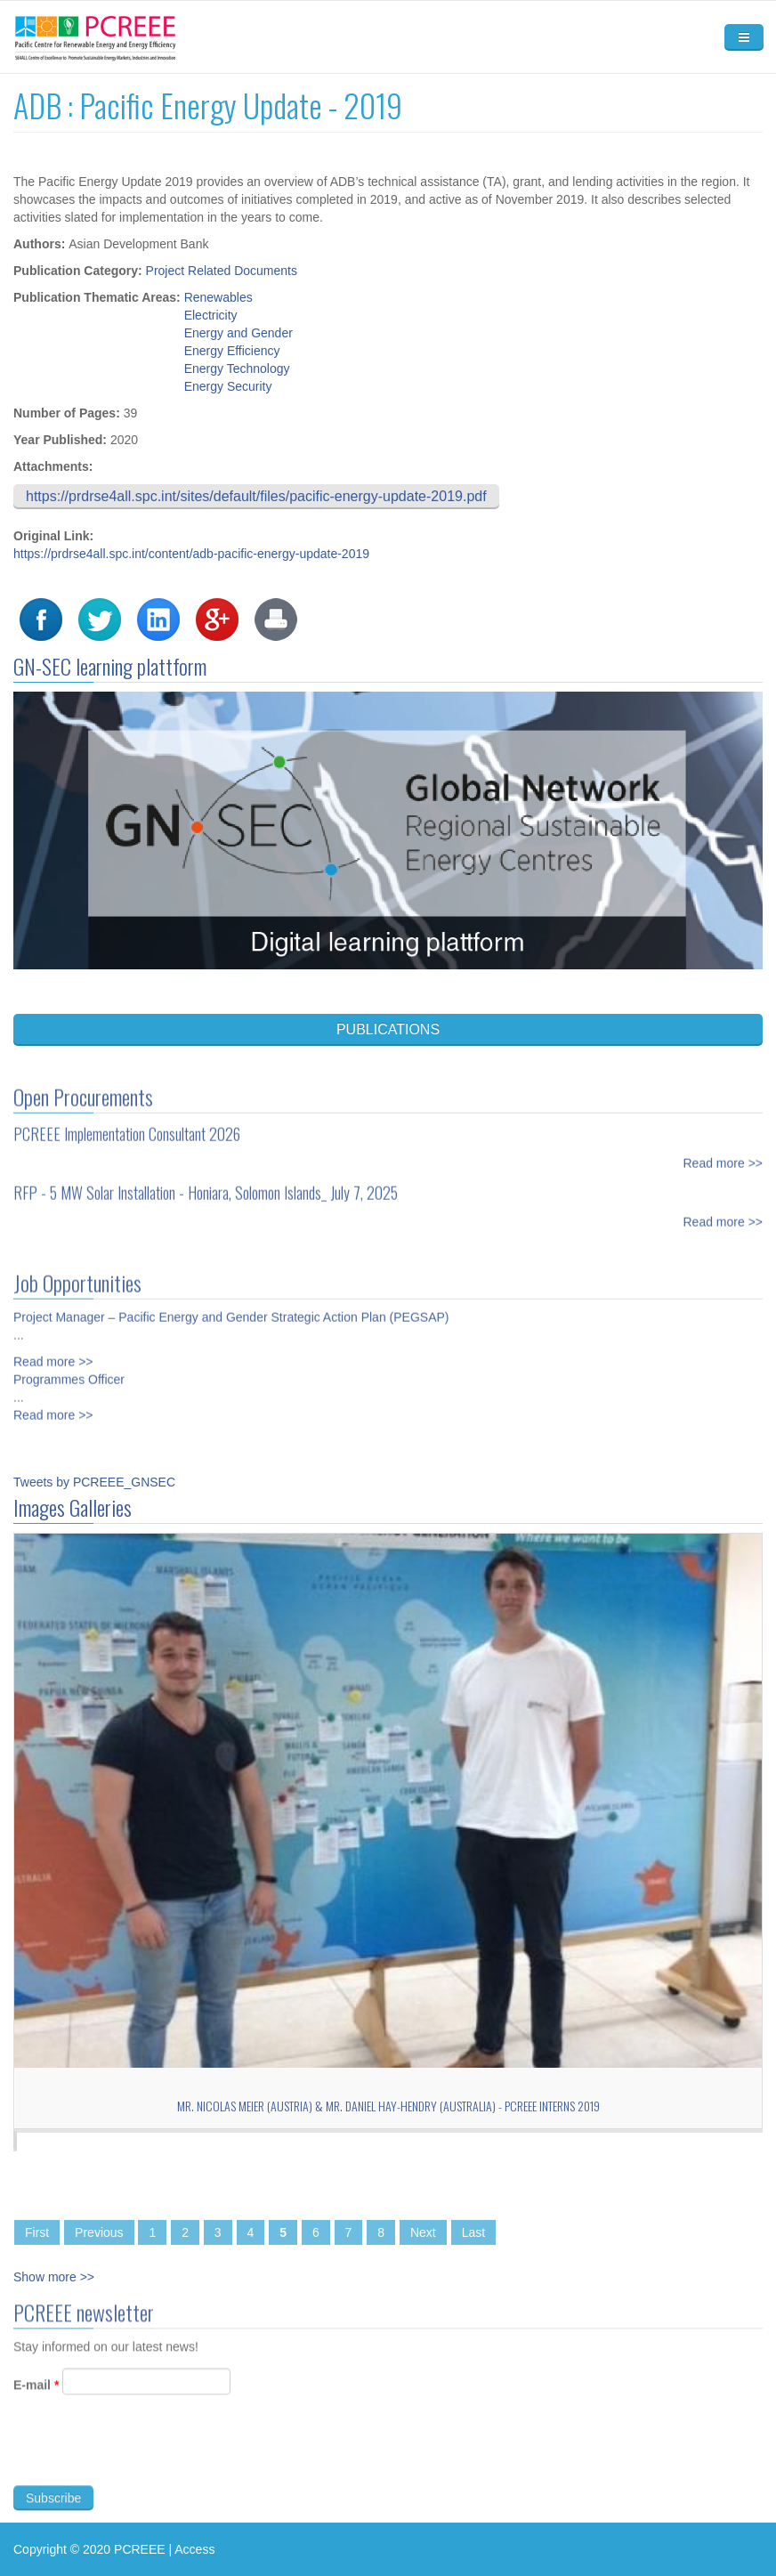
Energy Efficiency (232, 351)
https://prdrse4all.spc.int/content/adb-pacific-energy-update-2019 (191, 554)
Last (473, 2232)
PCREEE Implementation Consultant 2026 (126, 1119)
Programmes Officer (69, 1365)
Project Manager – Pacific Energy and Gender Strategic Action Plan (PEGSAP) (231, 1303)
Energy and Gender (238, 333)
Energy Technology (237, 368)
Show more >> (53, 2277)
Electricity (211, 315)
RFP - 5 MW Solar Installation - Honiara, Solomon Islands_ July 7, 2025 (205, 1178)
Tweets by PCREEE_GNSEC (94, 1482)
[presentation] (148, 2464)
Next (423, 2232)
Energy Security (228, 386)
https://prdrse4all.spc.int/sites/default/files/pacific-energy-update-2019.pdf (256, 496)
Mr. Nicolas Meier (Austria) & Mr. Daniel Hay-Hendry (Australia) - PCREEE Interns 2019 (388, 2105)
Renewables (218, 297)
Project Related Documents (221, 270)
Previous (99, 2232)
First (37, 2232)
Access (194, 2549)
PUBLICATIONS (388, 1029)
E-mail (36, 2399)
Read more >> (723, 1149)
